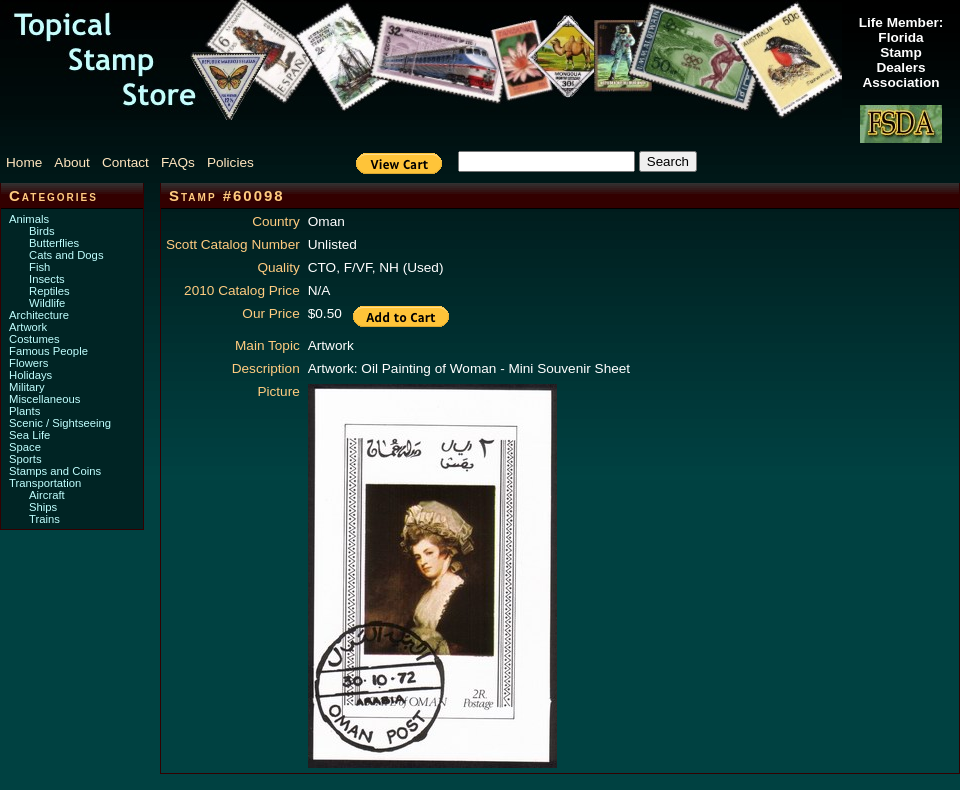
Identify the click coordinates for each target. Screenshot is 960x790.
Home (24, 162)
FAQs (178, 162)
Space (25, 447)
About (72, 162)
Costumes (34, 339)
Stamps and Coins (55, 471)
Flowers (28, 363)
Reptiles (49, 291)
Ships (43, 507)
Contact (125, 162)
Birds (42, 231)
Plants (24, 411)
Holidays (30, 375)
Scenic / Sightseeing (60, 423)
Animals (29, 219)
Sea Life (29, 435)
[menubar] (140, 162)
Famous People (48, 351)
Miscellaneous (44, 399)
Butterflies (54, 243)
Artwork (28, 327)
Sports (25, 459)
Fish (39, 267)
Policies (230, 162)
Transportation (45, 483)
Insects (47, 279)
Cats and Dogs (66, 255)
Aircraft (47, 495)
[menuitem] (28, 162)
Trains (44, 519)
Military (27, 387)
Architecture (39, 315)
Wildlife (47, 303)
